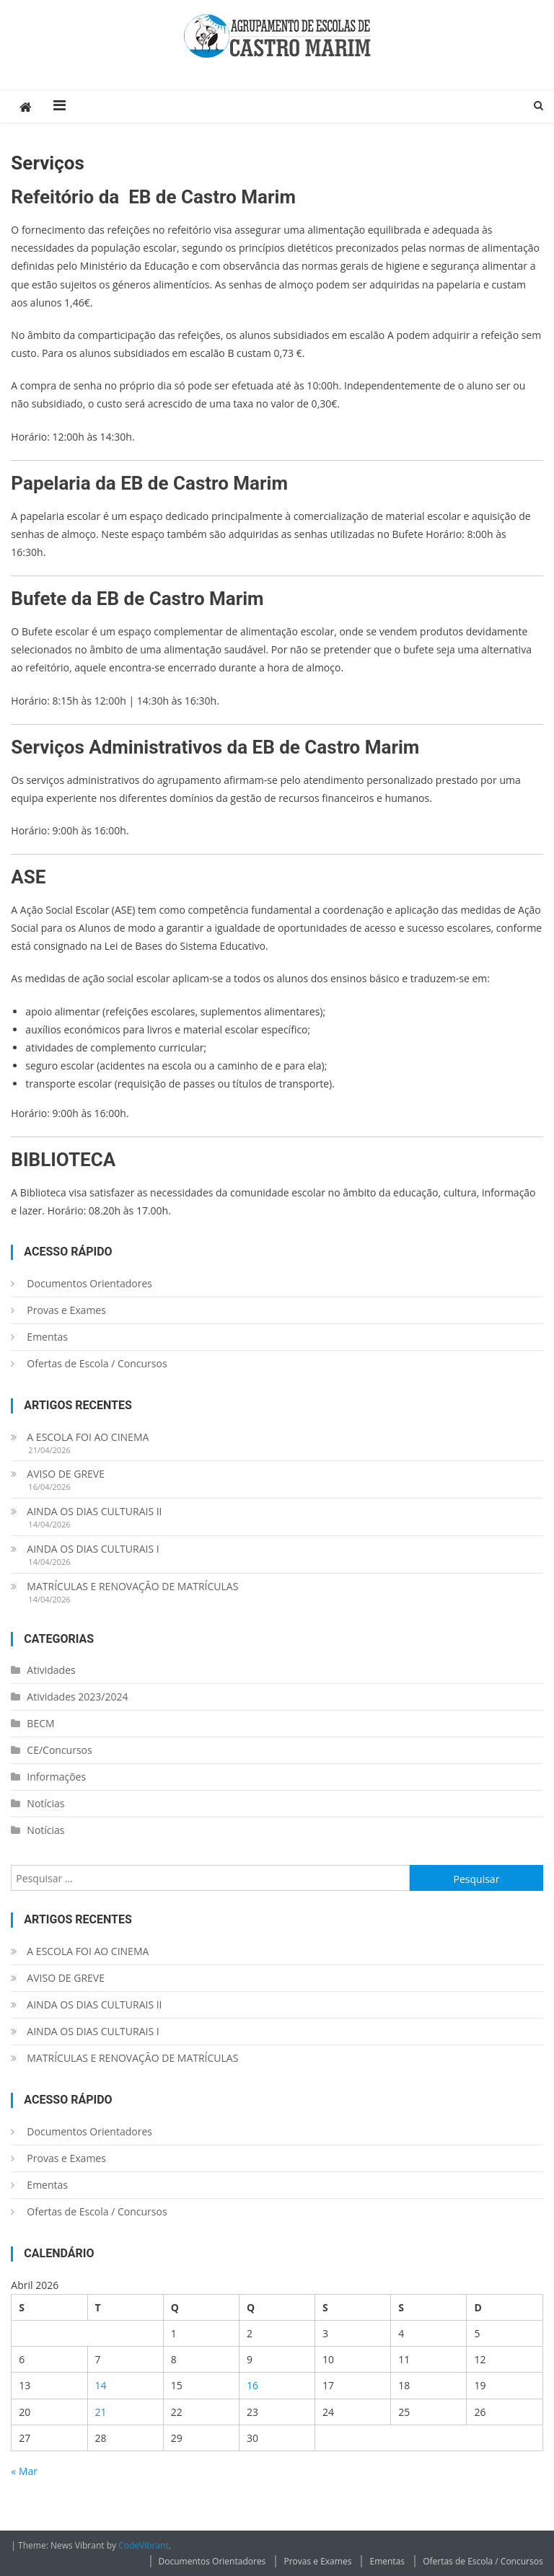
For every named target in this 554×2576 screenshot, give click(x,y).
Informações (56, 1776)
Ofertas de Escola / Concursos (97, 1363)
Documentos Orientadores (89, 1283)
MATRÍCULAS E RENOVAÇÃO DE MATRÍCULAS (132, 1586)
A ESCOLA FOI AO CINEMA (88, 1437)
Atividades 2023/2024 (77, 1696)
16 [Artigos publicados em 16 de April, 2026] (252, 2385)
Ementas (47, 1337)
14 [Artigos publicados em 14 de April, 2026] (101, 2385)
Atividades (51, 1670)
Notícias (45, 1803)
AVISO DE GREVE (66, 1474)
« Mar (24, 2471)
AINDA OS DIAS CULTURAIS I (93, 1549)
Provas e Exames (66, 1310)
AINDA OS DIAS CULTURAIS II (94, 1511)
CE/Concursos (59, 1750)
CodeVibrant (143, 2545)
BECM (40, 1723)
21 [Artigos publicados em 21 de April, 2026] (101, 2412)
